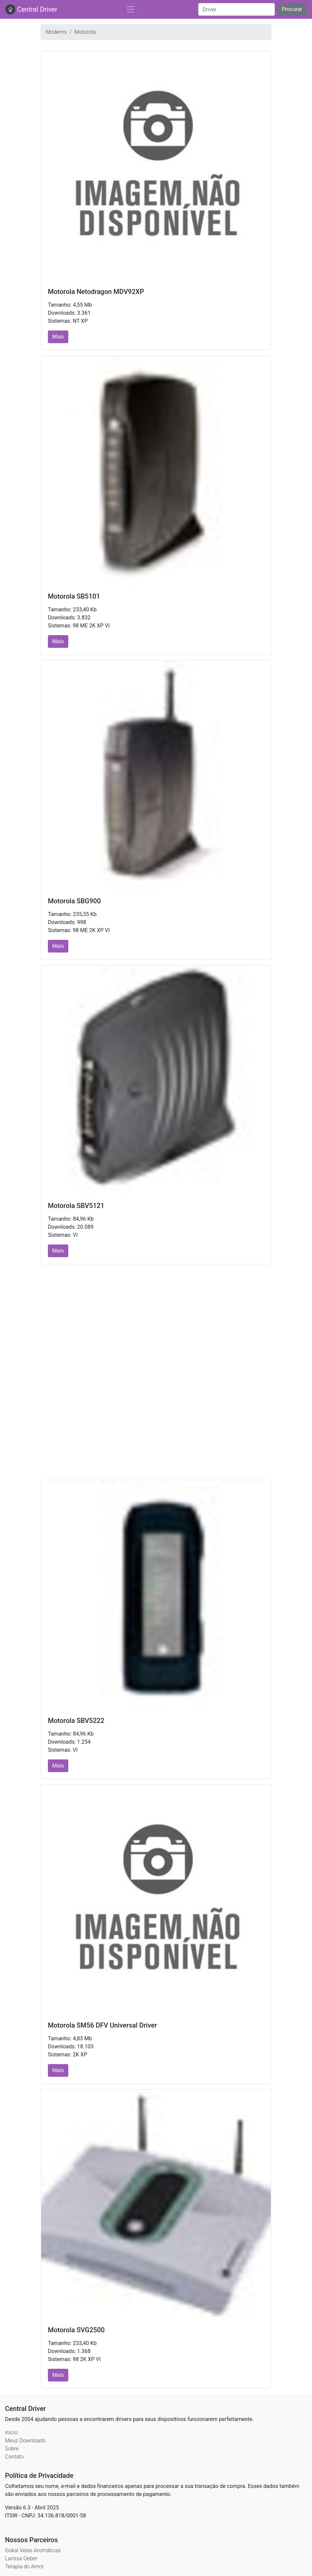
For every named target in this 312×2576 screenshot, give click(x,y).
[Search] (236, 9)
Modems (56, 32)
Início (11, 2432)
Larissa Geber (21, 2558)
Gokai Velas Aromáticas (33, 2550)
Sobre (12, 2448)
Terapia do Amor (24, 2566)
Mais (58, 336)
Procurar (292, 9)
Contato (14, 2456)
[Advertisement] (156, 1320)
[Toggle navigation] (130, 9)
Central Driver (31, 9)
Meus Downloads (25, 2440)
